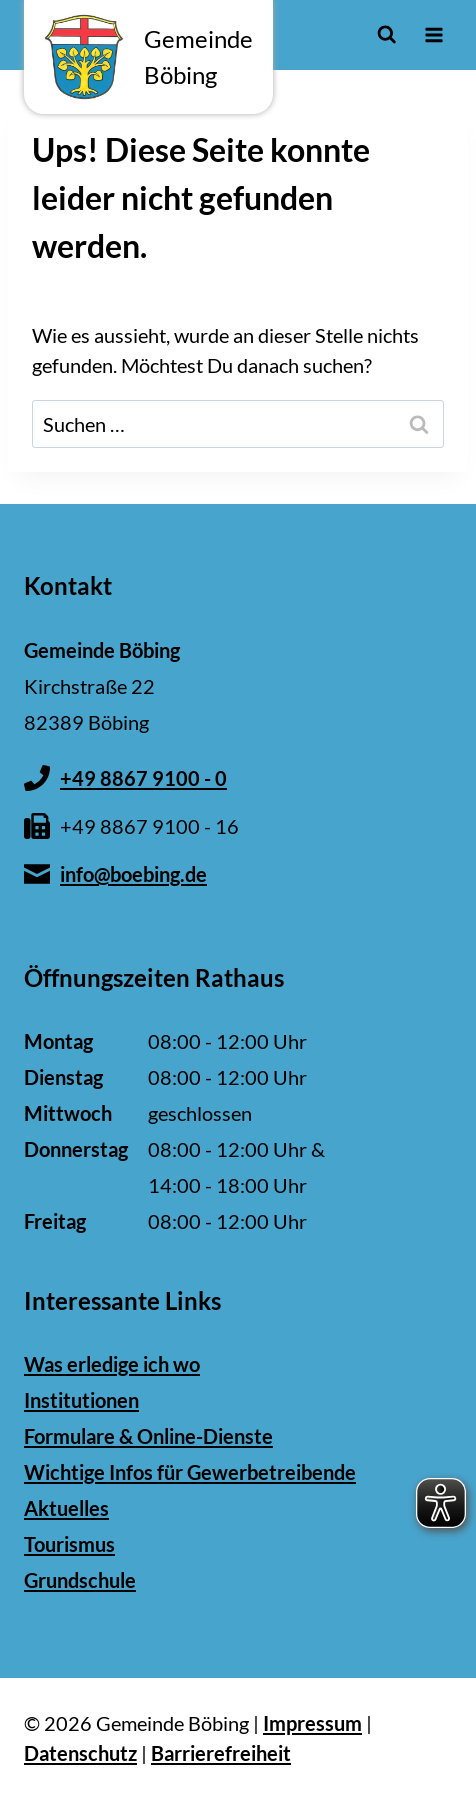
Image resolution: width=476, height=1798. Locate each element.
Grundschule (80, 1580)
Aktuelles (66, 1508)
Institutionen (81, 1400)
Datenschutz (80, 1753)
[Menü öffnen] (433, 34)
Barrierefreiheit (221, 1753)
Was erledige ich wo (112, 1364)
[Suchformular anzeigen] (386, 34)
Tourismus (69, 1544)
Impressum (312, 1723)
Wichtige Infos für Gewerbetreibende (190, 1472)
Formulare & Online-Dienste (148, 1436)
